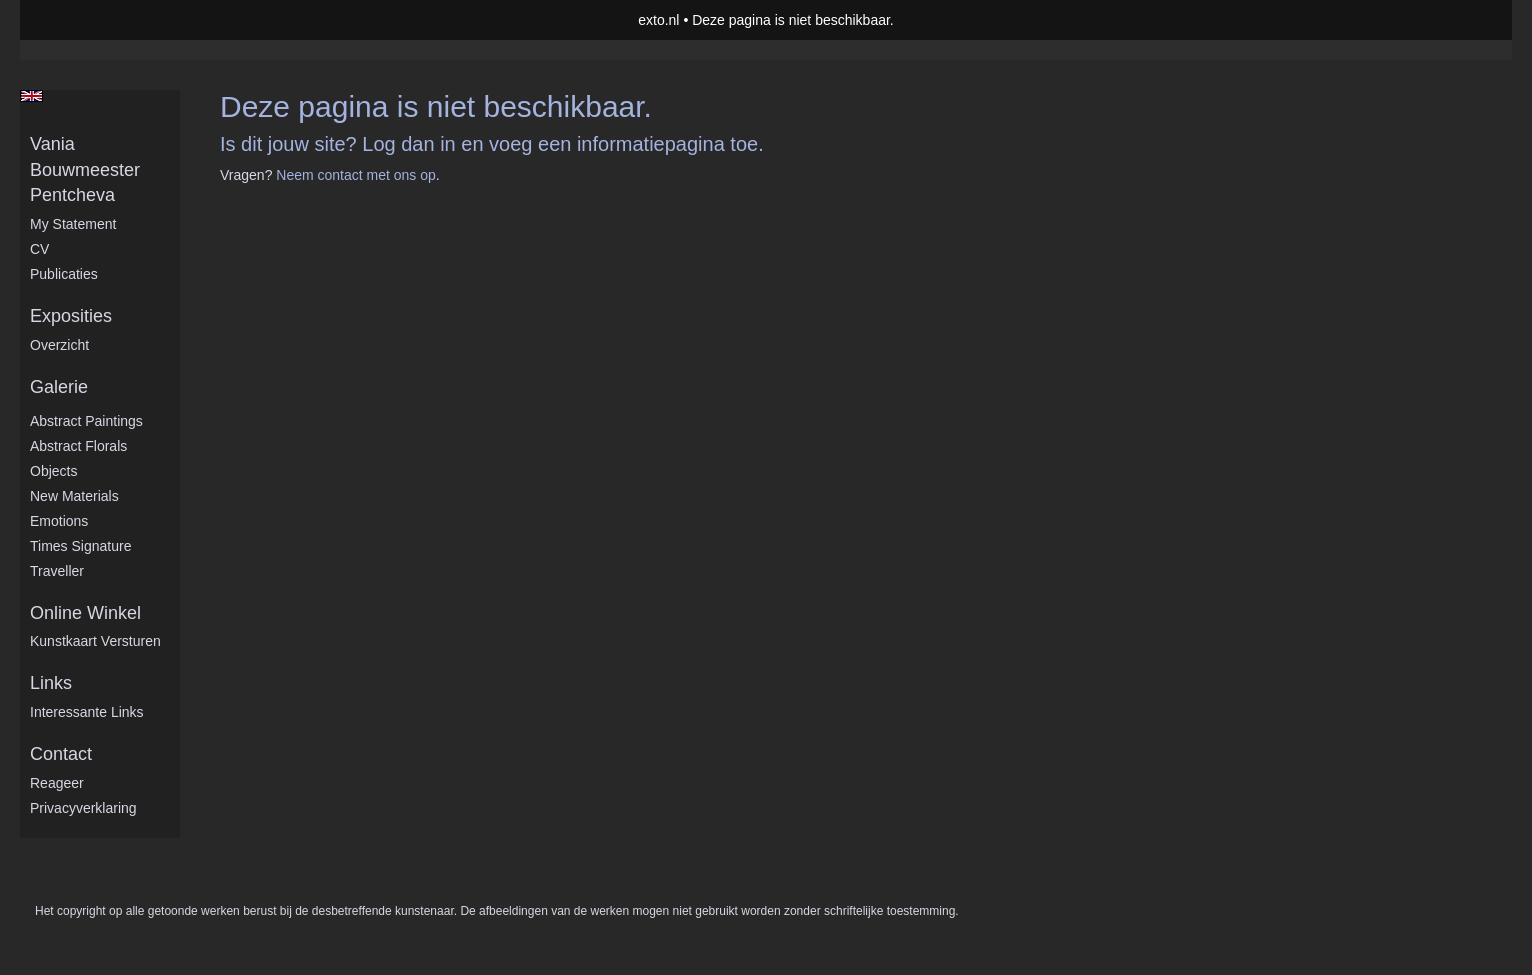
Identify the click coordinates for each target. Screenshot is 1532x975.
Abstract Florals (78, 446)
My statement (73, 224)
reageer (57, 783)
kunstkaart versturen (95, 641)
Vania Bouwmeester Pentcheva (85, 169)
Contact (61, 754)
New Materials (74, 496)
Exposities (71, 316)
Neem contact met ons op (356, 175)
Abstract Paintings (86, 421)
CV (39, 249)
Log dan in (408, 144)
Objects (53, 471)
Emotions (59, 521)
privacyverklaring (83, 808)
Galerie (59, 387)
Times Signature (80, 546)
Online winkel (85, 613)
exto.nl (658, 20)
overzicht (59, 345)
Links (51, 683)
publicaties (64, 274)
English (31, 96)
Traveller (57, 571)
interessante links (87, 712)
